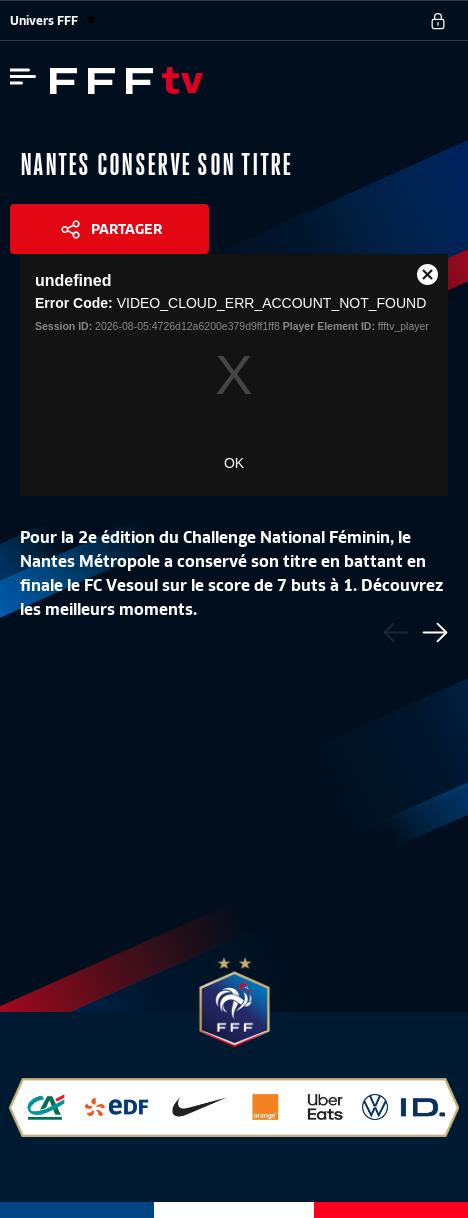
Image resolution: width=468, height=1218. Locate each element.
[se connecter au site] (438, 21)
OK (234, 463)
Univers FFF (53, 20)
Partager (126, 229)
